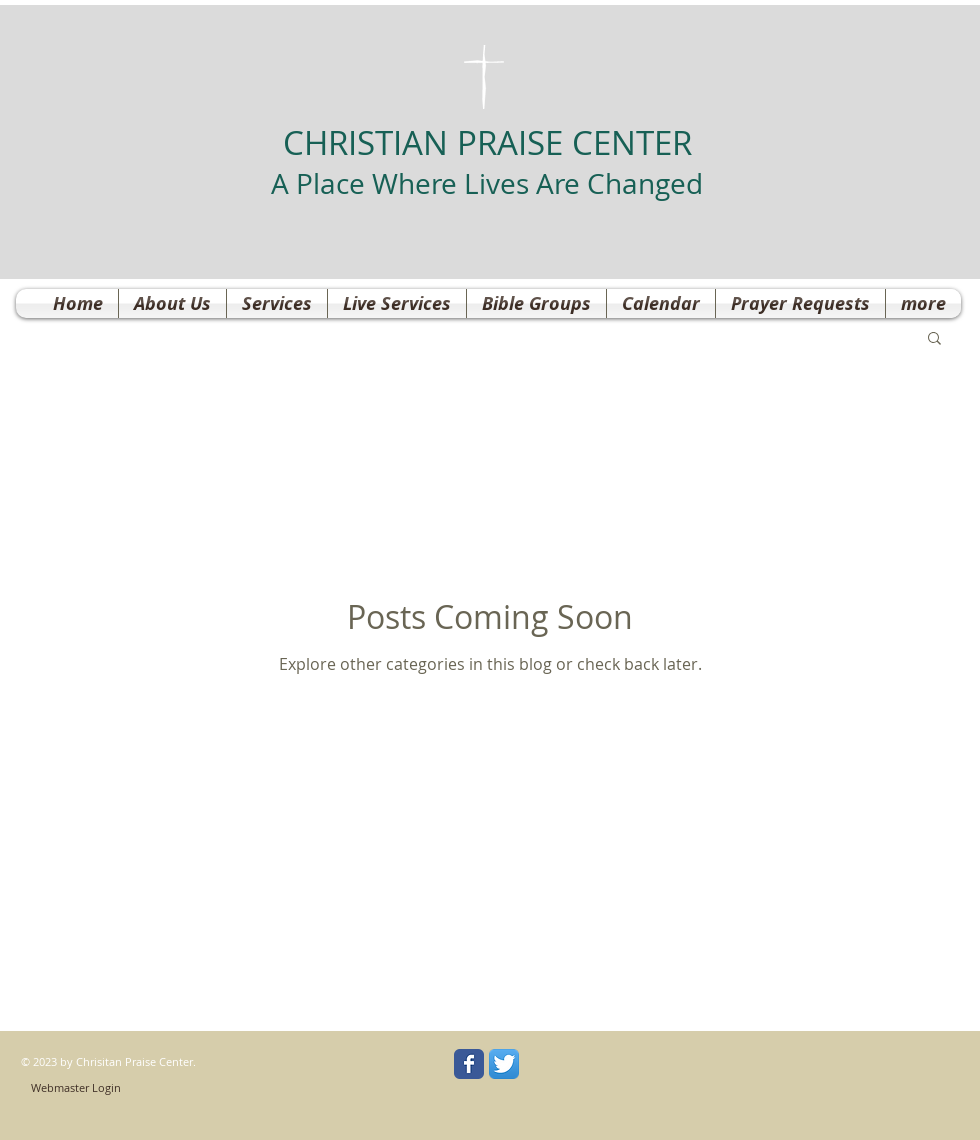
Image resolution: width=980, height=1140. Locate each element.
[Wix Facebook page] (469, 1064)
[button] (934, 339)
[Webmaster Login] (75, 1088)
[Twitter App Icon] (504, 1064)
